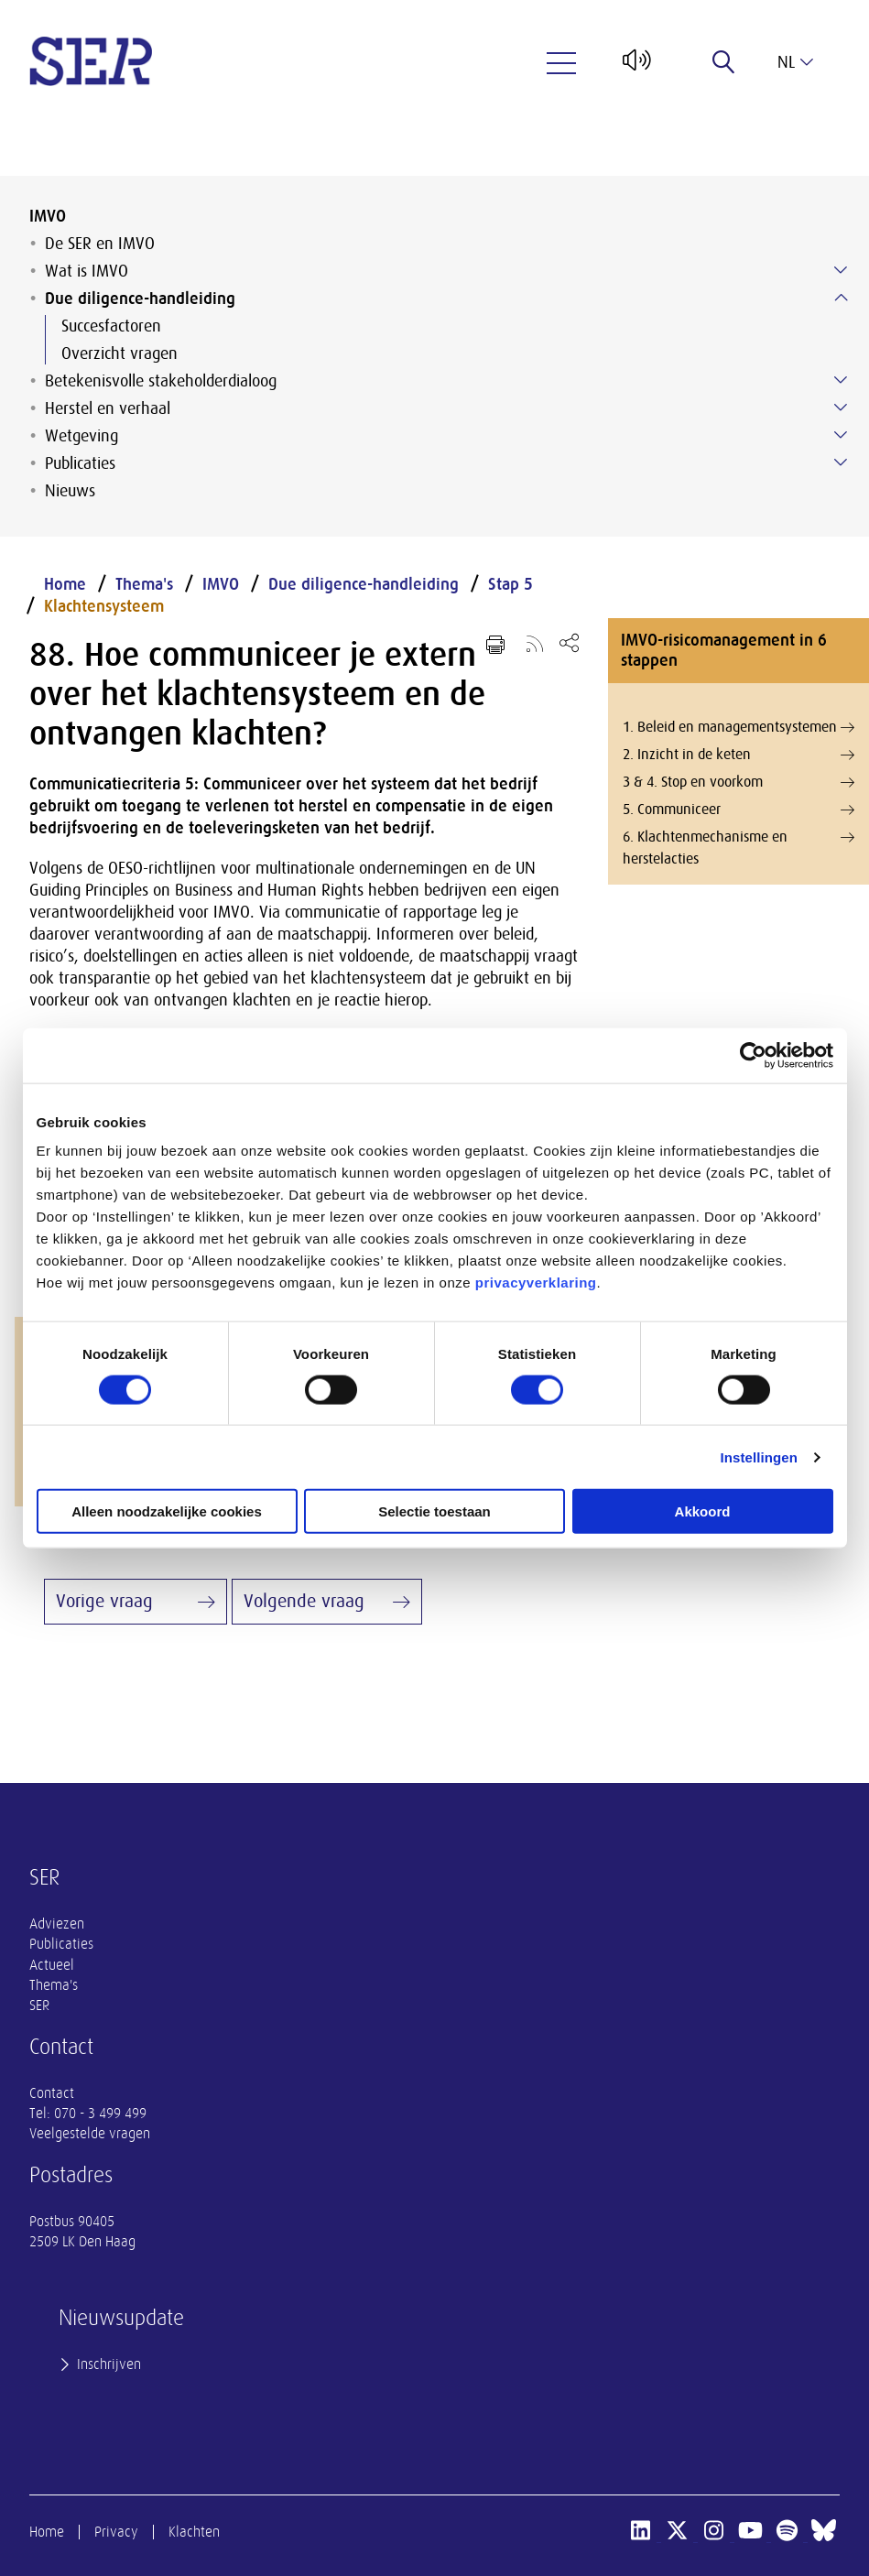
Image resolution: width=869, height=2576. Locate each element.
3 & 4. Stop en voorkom (738, 782)
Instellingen (759, 1456)
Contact (51, 2093)
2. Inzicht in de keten (738, 755)
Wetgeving (81, 436)
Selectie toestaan (434, 1511)
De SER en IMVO (100, 243)
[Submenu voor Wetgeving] (840, 435)
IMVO (47, 216)
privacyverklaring (536, 1282)
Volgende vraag (304, 1601)
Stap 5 (510, 584)
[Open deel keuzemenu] (569, 642)
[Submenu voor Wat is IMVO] (840, 270)
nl (795, 62)
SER (39, 2005)
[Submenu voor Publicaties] (840, 462)
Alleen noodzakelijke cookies (166, 1511)
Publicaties (80, 463)
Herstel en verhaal (107, 408)
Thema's (144, 584)
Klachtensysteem (104, 606)
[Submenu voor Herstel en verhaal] (840, 407)
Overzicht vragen (119, 353)
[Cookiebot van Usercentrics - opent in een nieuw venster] (753, 1055)
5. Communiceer (738, 810)
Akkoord (703, 1511)
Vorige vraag (104, 1601)
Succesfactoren (111, 326)
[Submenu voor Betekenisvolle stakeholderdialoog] (840, 380)
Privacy (116, 2532)
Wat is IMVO (86, 271)
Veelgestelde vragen (89, 2133)
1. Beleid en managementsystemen (738, 727)
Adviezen (56, 1924)
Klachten (194, 2532)
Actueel (51, 1965)
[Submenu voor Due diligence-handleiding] (840, 297)
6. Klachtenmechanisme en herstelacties (738, 846)
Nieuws (70, 491)
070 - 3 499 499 (100, 2113)
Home (65, 584)
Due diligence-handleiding (140, 298)
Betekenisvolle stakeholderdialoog (161, 381)
